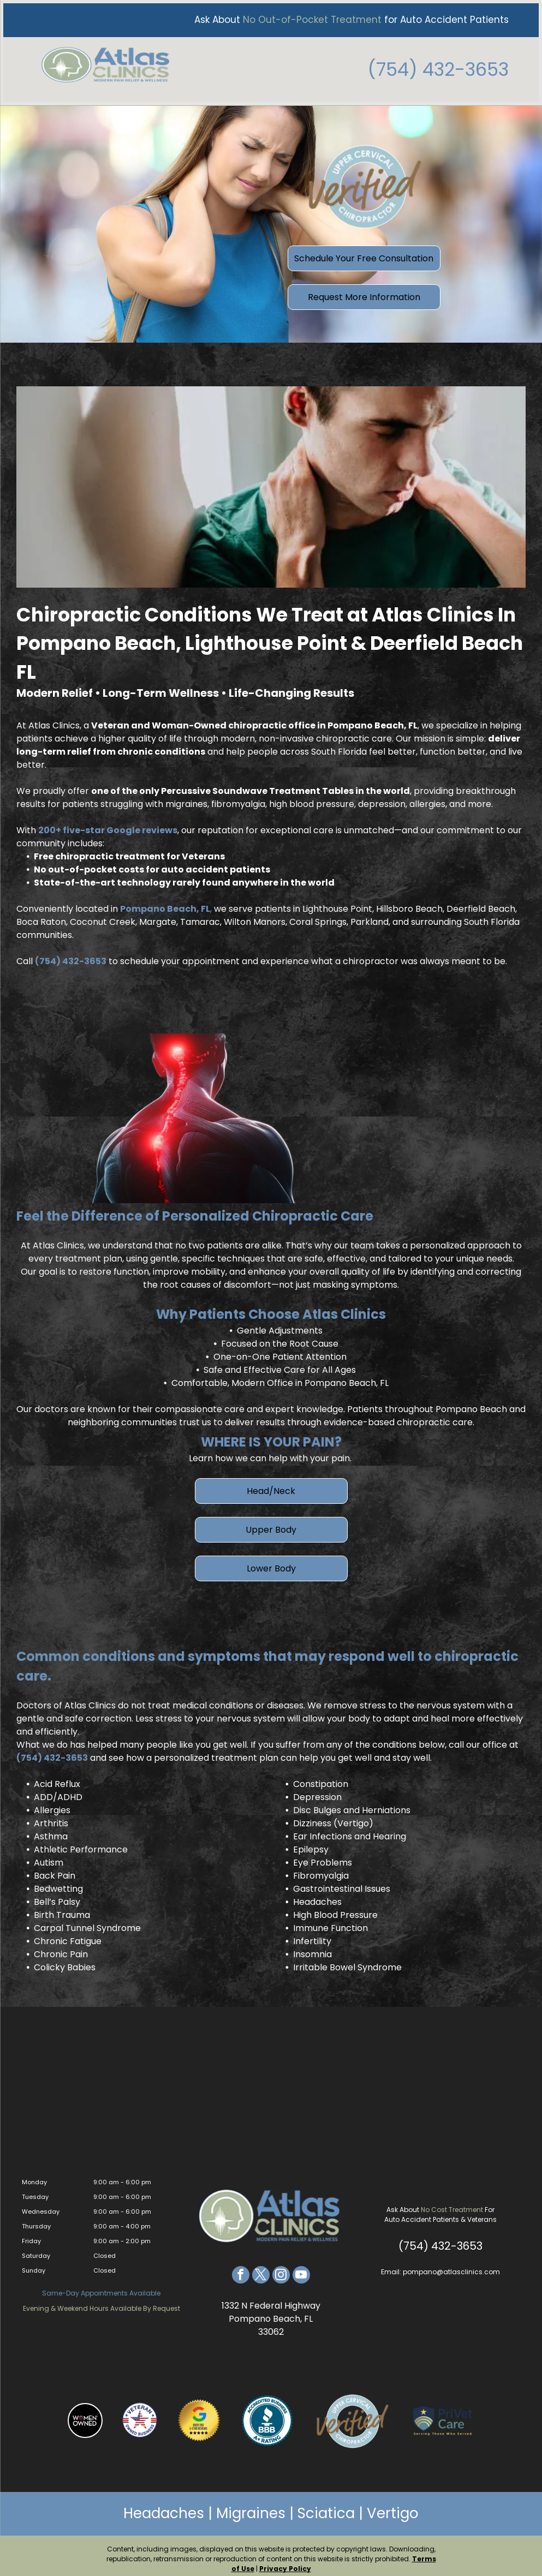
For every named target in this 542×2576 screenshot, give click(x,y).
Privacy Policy (285, 2562)
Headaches (163, 2507)
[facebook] (240, 2270)
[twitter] (261, 2270)
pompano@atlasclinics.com (451, 2265)
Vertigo (393, 2507)
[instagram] (281, 2270)
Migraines (250, 2507)
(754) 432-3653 (440, 66)
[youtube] (301, 2270)
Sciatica (326, 2507)
